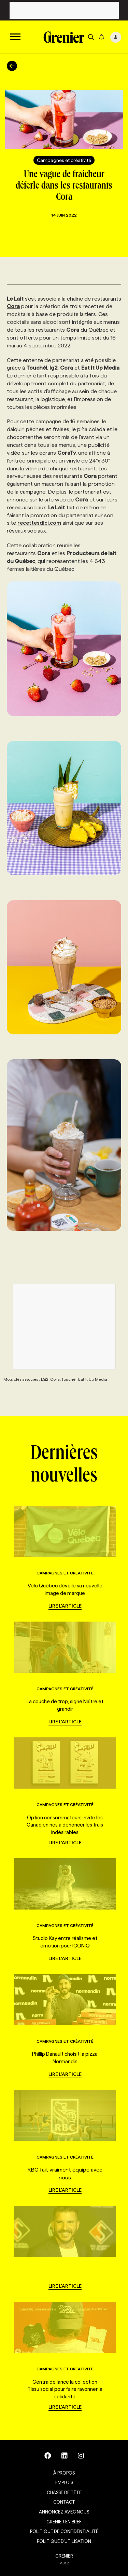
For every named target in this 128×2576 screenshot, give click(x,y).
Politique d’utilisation (64, 2541)
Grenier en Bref (64, 2521)
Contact (64, 2501)
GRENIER (64, 2555)
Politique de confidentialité (64, 2531)
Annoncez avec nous (64, 2511)
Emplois (64, 2482)
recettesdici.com (39, 523)
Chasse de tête (64, 2492)
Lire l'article (65, 1606)
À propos (64, 2472)
